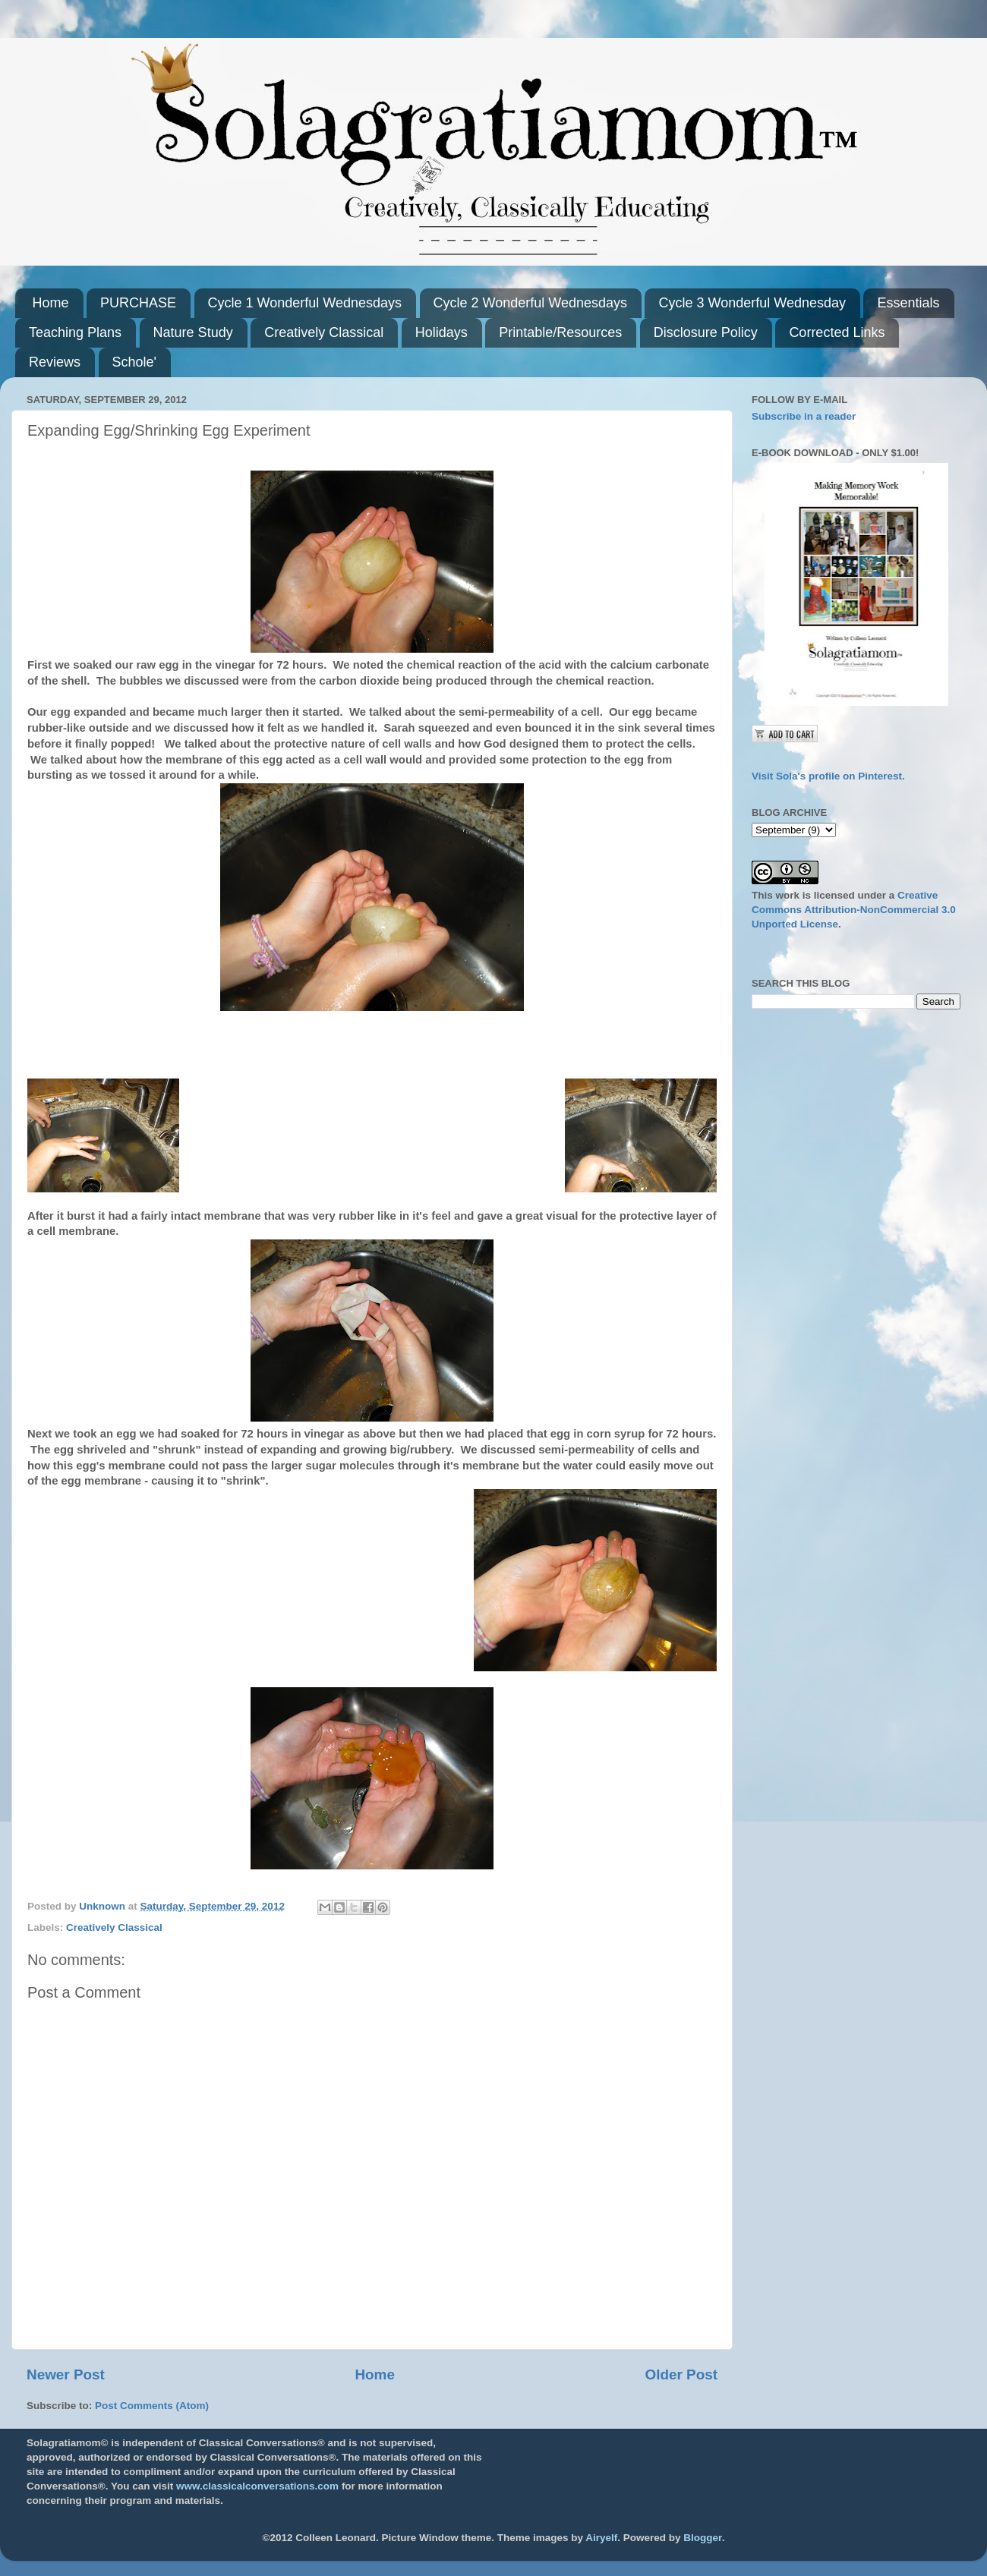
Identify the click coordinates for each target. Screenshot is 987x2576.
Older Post (681, 2374)
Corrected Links (837, 332)
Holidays (441, 332)
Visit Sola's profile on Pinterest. (828, 776)
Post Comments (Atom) (152, 2405)
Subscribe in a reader (804, 416)
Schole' (134, 362)
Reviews (54, 362)
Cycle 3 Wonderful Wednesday (751, 302)
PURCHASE (138, 302)
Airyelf (601, 2537)
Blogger (702, 2537)
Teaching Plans (75, 332)
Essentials (908, 302)
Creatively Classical (323, 332)
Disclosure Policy (706, 332)
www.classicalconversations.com (257, 2486)
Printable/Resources (560, 332)
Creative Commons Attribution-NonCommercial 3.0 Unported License (854, 910)
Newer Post (66, 2374)
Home (51, 302)
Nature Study (193, 332)
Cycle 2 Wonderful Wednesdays (530, 302)
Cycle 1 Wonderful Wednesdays (305, 302)
